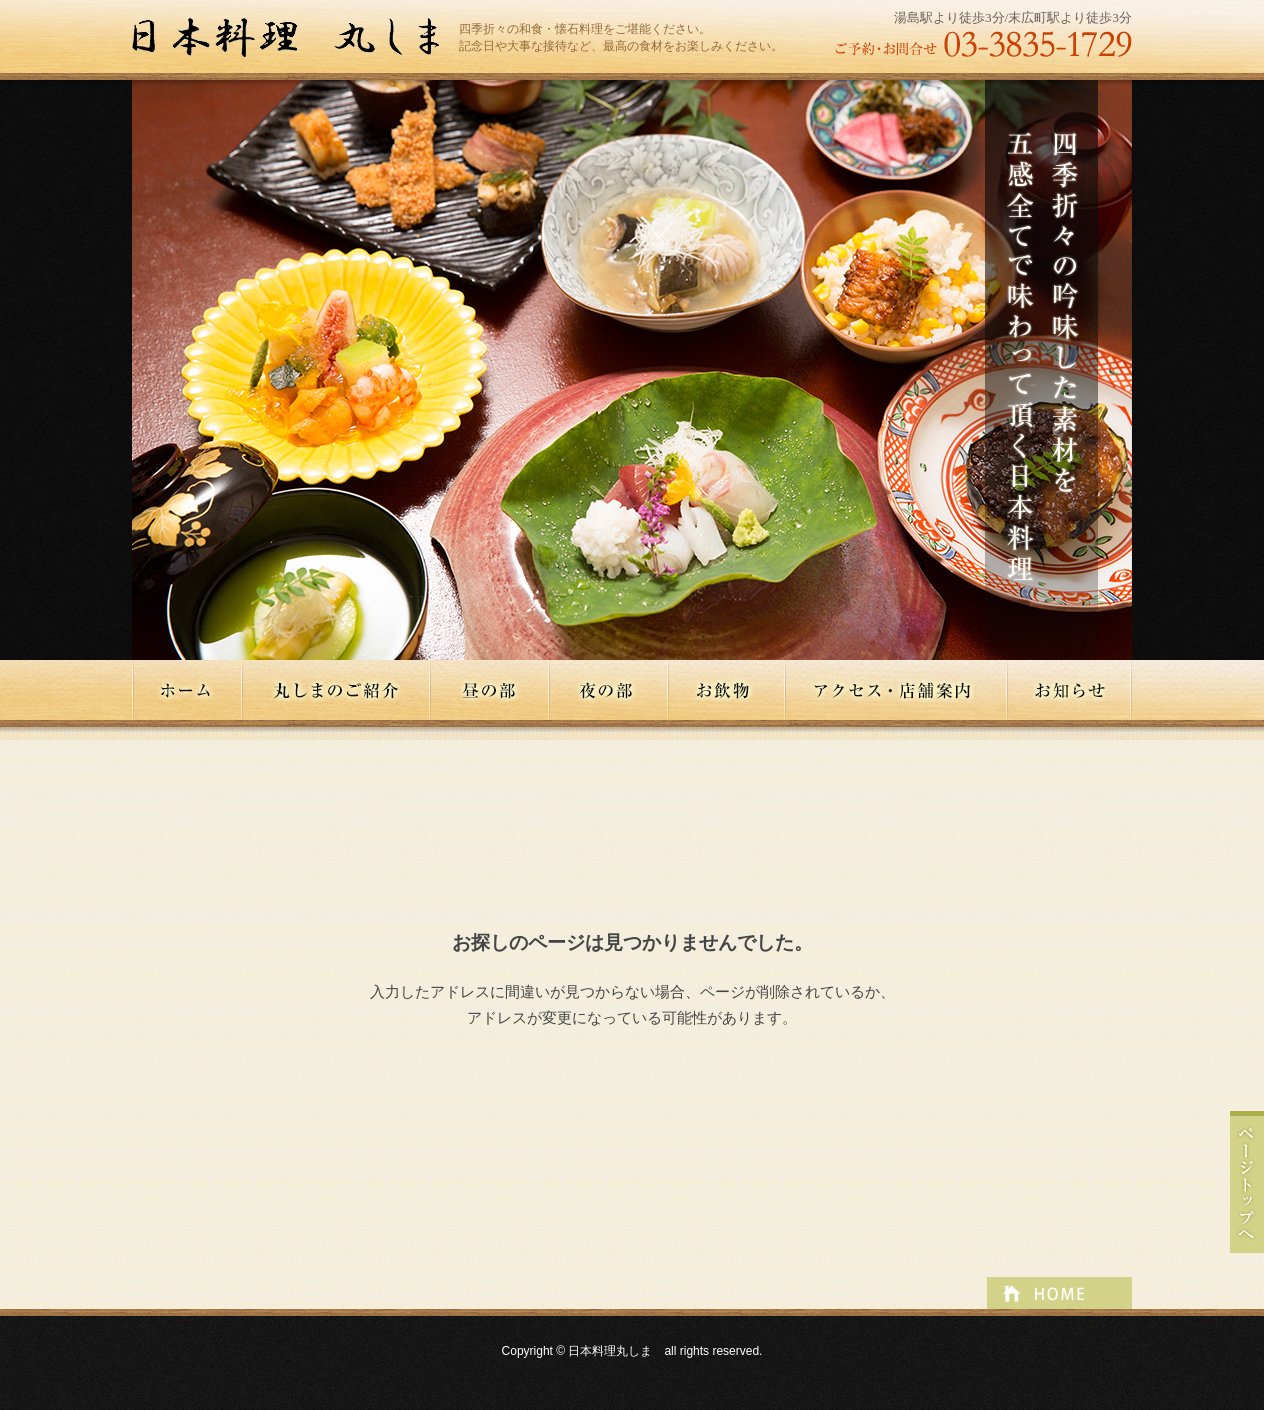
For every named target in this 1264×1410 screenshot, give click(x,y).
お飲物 (727, 690)
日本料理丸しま (295, 38)
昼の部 (490, 690)
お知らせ (1070, 690)
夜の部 (609, 690)
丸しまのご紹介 (337, 690)
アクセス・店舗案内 (897, 690)
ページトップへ (1247, 1182)
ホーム (187, 690)
